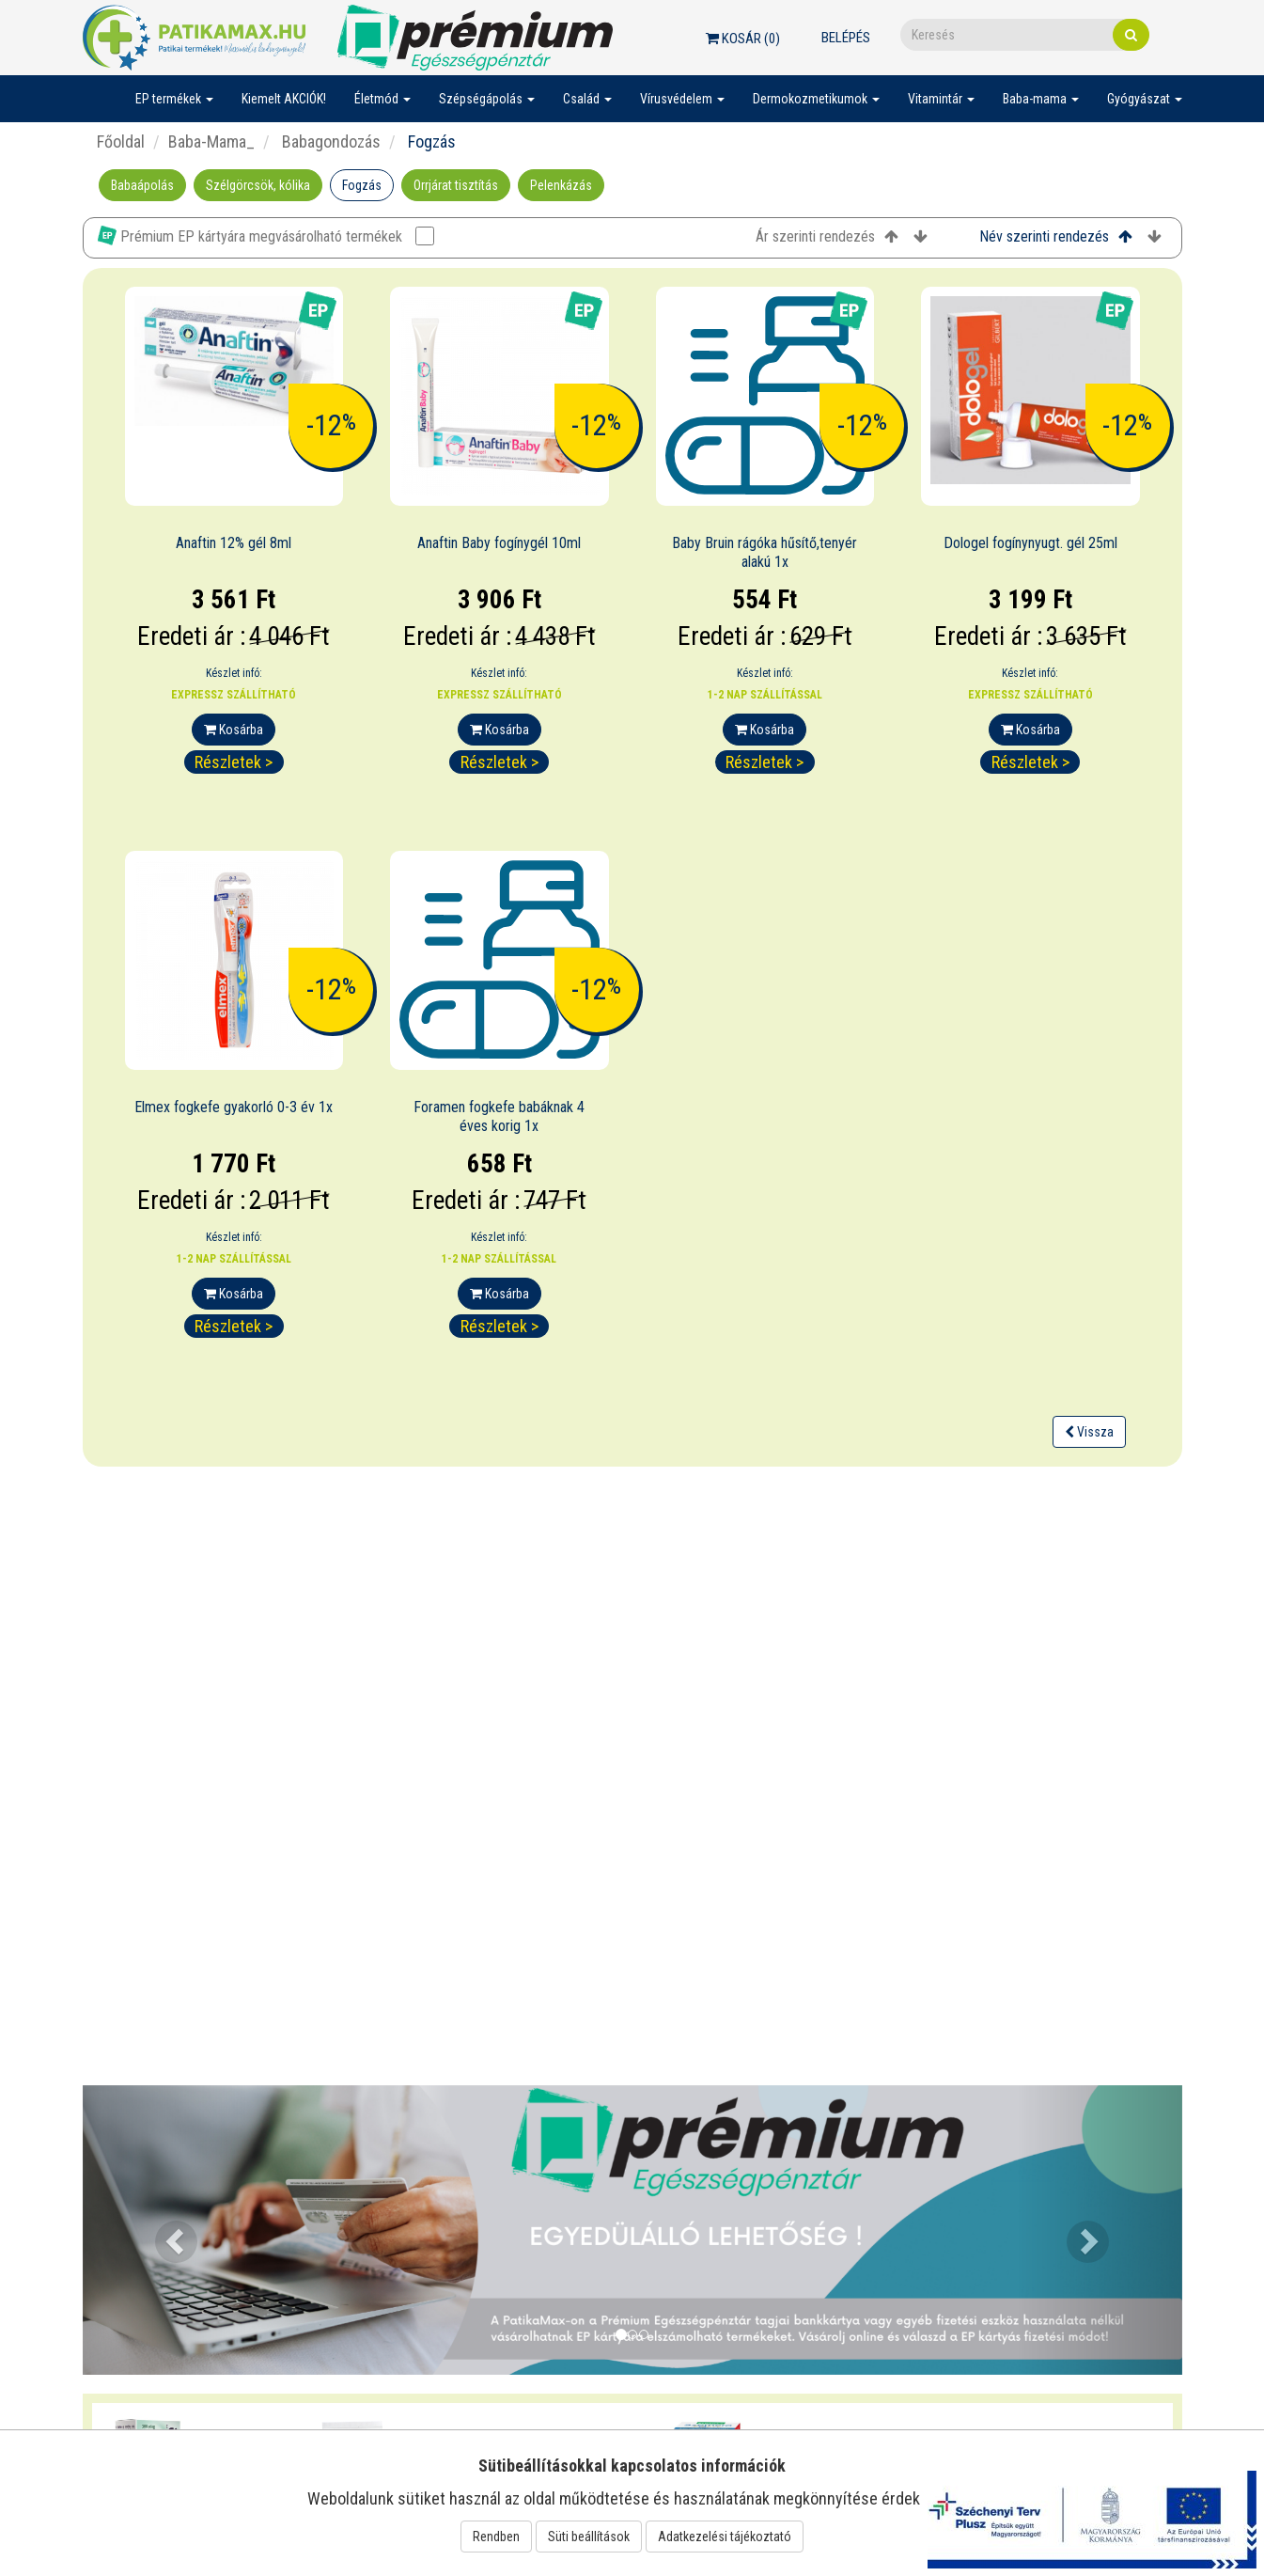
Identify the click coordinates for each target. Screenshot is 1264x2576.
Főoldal (121, 141)
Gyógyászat (1144, 98)
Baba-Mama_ (211, 141)
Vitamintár (941, 98)
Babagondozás (329, 141)
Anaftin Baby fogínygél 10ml (499, 543)
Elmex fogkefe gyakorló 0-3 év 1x (233, 1107)
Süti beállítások (589, 2536)
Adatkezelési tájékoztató (724, 2536)
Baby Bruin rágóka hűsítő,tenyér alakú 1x (764, 553)
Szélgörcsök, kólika (258, 185)
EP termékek (174, 98)
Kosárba (233, 729)
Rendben (496, 2536)
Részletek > (234, 762)
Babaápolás (142, 185)
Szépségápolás (487, 98)
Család (587, 98)
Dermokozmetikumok (816, 98)
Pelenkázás (561, 185)
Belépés (845, 37)
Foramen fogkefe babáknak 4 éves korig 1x (499, 1117)
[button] (165, 2230)
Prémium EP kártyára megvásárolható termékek (266, 235)
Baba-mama (1041, 98)
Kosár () (743, 38)
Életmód (382, 98)
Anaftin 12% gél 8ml (233, 543)
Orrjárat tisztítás (456, 185)
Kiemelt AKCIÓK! (284, 98)
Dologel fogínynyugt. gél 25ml (1030, 543)
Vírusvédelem (682, 98)
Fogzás (362, 185)
